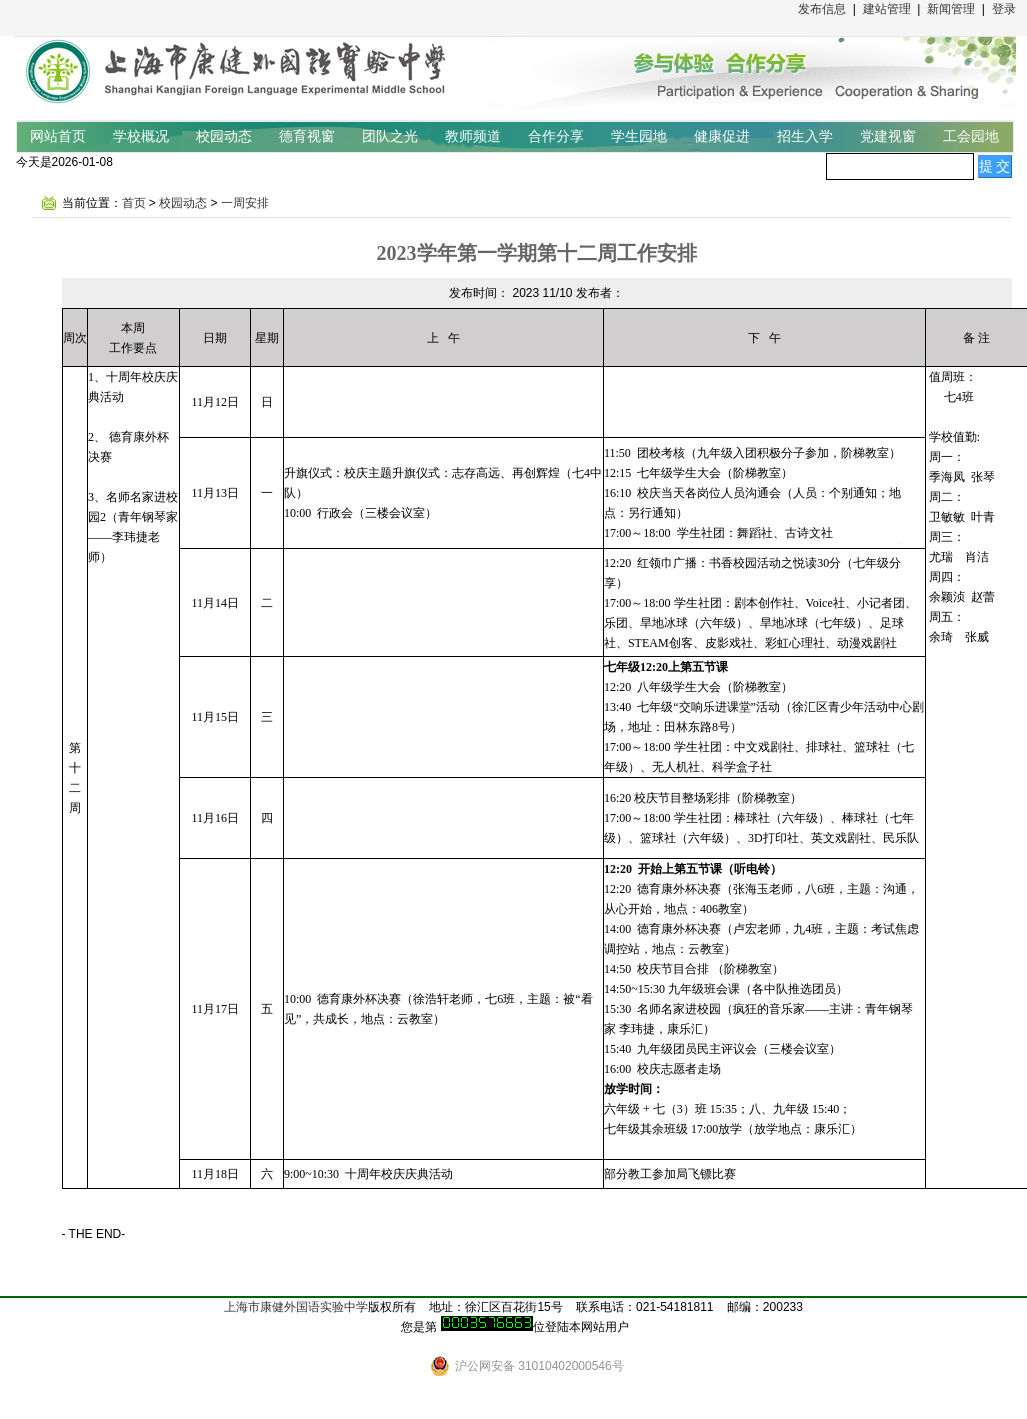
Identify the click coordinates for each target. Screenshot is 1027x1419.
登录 (1004, 9)
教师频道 (473, 136)
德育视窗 (307, 136)
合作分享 (556, 136)
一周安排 (245, 203)
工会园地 (971, 136)
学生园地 (639, 136)
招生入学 (805, 136)
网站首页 (58, 136)
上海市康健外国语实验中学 (296, 1307)
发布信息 (822, 9)
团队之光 (390, 136)
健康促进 (722, 136)
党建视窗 (888, 136)
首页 (134, 203)
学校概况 (141, 136)
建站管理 (887, 9)
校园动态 (224, 136)
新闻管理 (951, 9)
